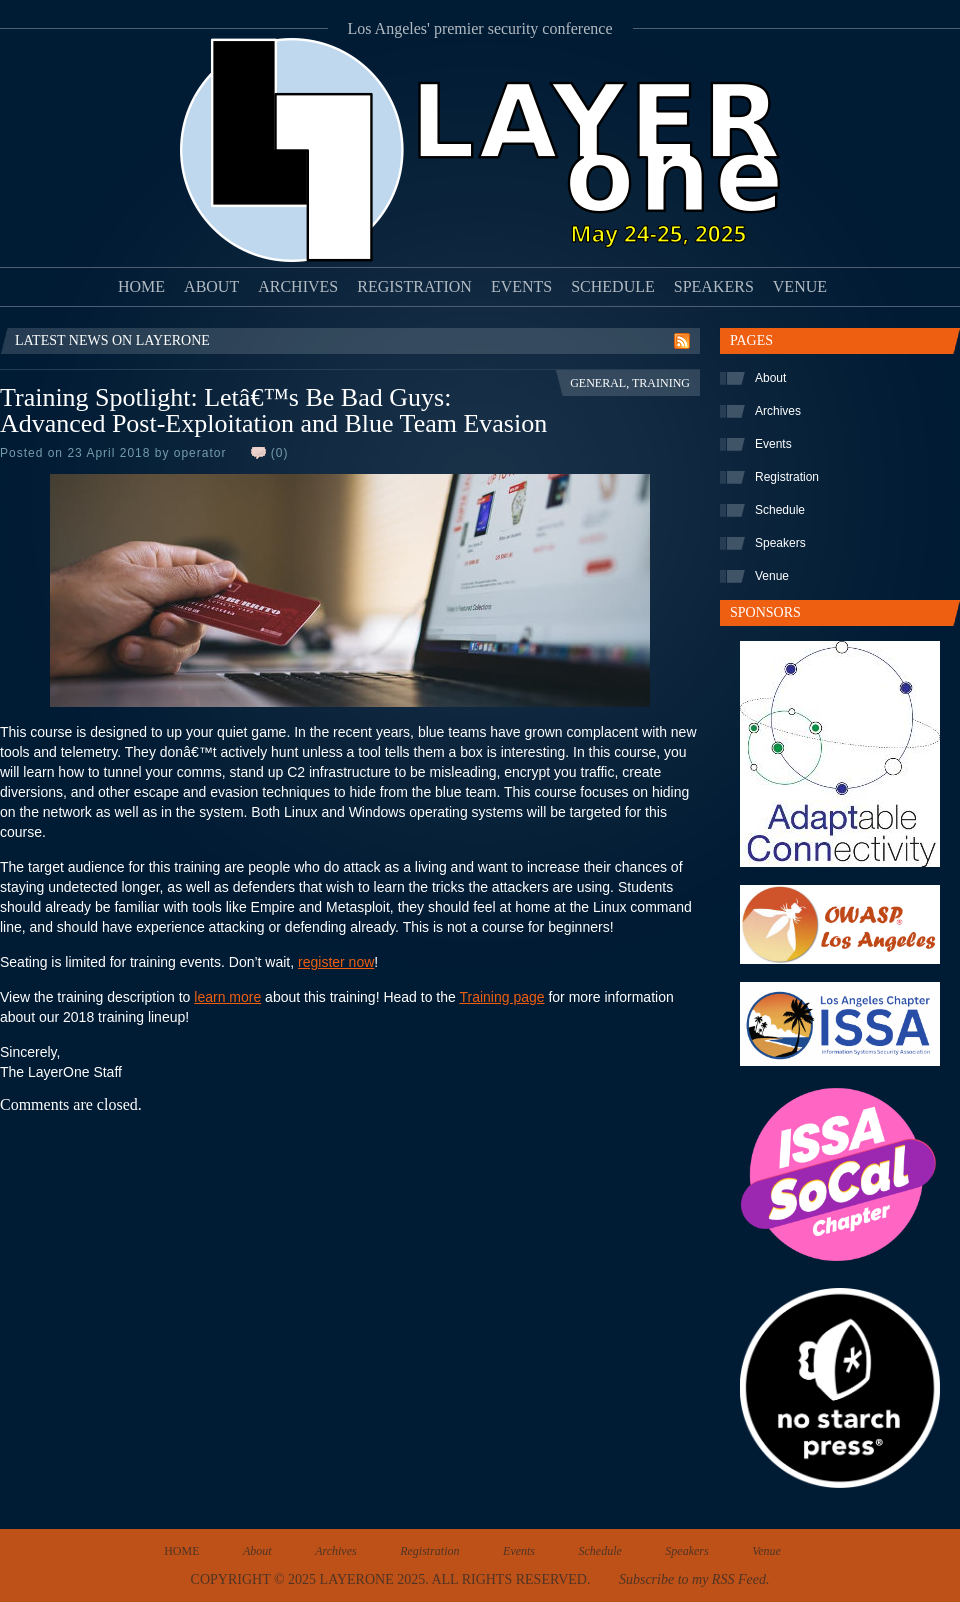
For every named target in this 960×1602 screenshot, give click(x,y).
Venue (800, 286)
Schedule (613, 286)
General (598, 383)
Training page (501, 997)
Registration (414, 286)
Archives (298, 286)
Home (141, 286)
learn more (227, 997)
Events (521, 286)
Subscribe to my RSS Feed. (694, 1579)
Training (661, 383)
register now (336, 962)
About (211, 286)
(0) (280, 453)
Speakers (714, 286)
